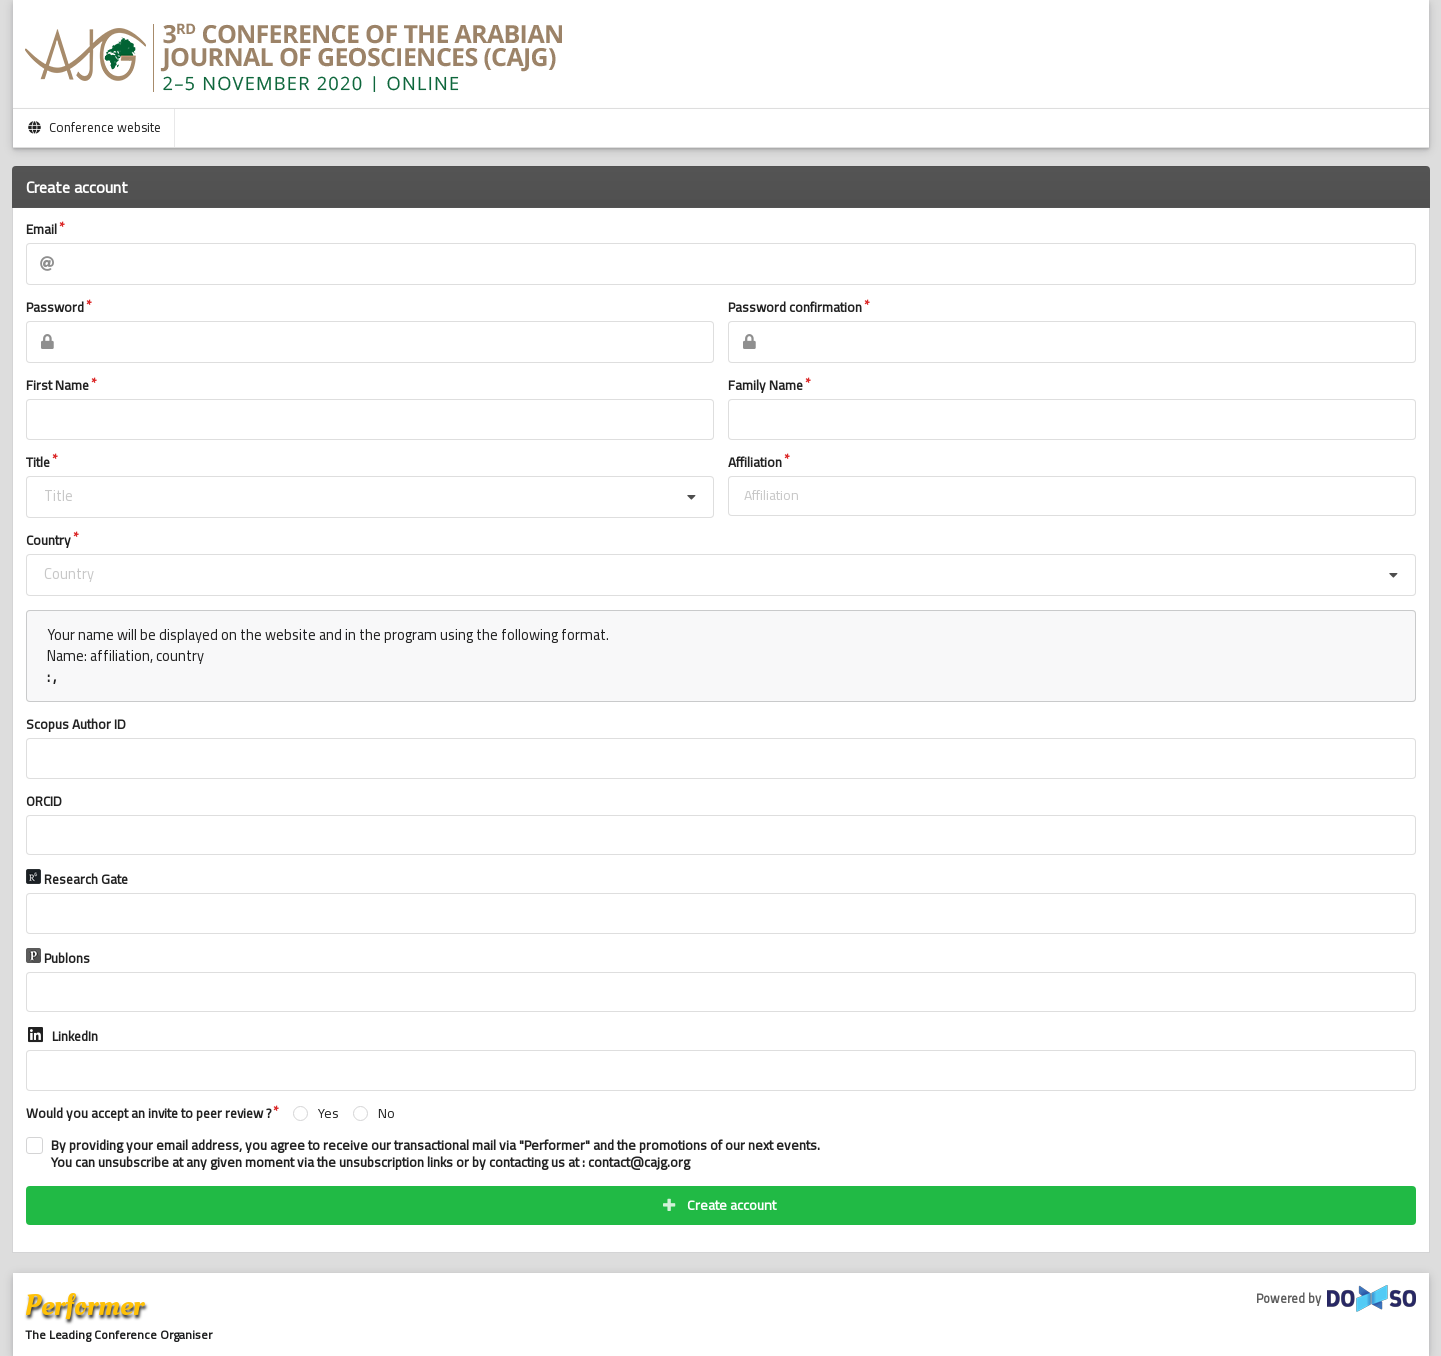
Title (38, 463)
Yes (328, 1113)
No (386, 1113)
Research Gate (77, 879)
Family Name (765, 386)
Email (41, 230)
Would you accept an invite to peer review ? (148, 1114)
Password (55, 308)
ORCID (44, 802)
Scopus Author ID (76, 725)
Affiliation (755, 463)
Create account (718, 1205)
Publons (58, 958)
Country (48, 541)
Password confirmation (795, 308)
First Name (57, 386)
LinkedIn (62, 1036)
